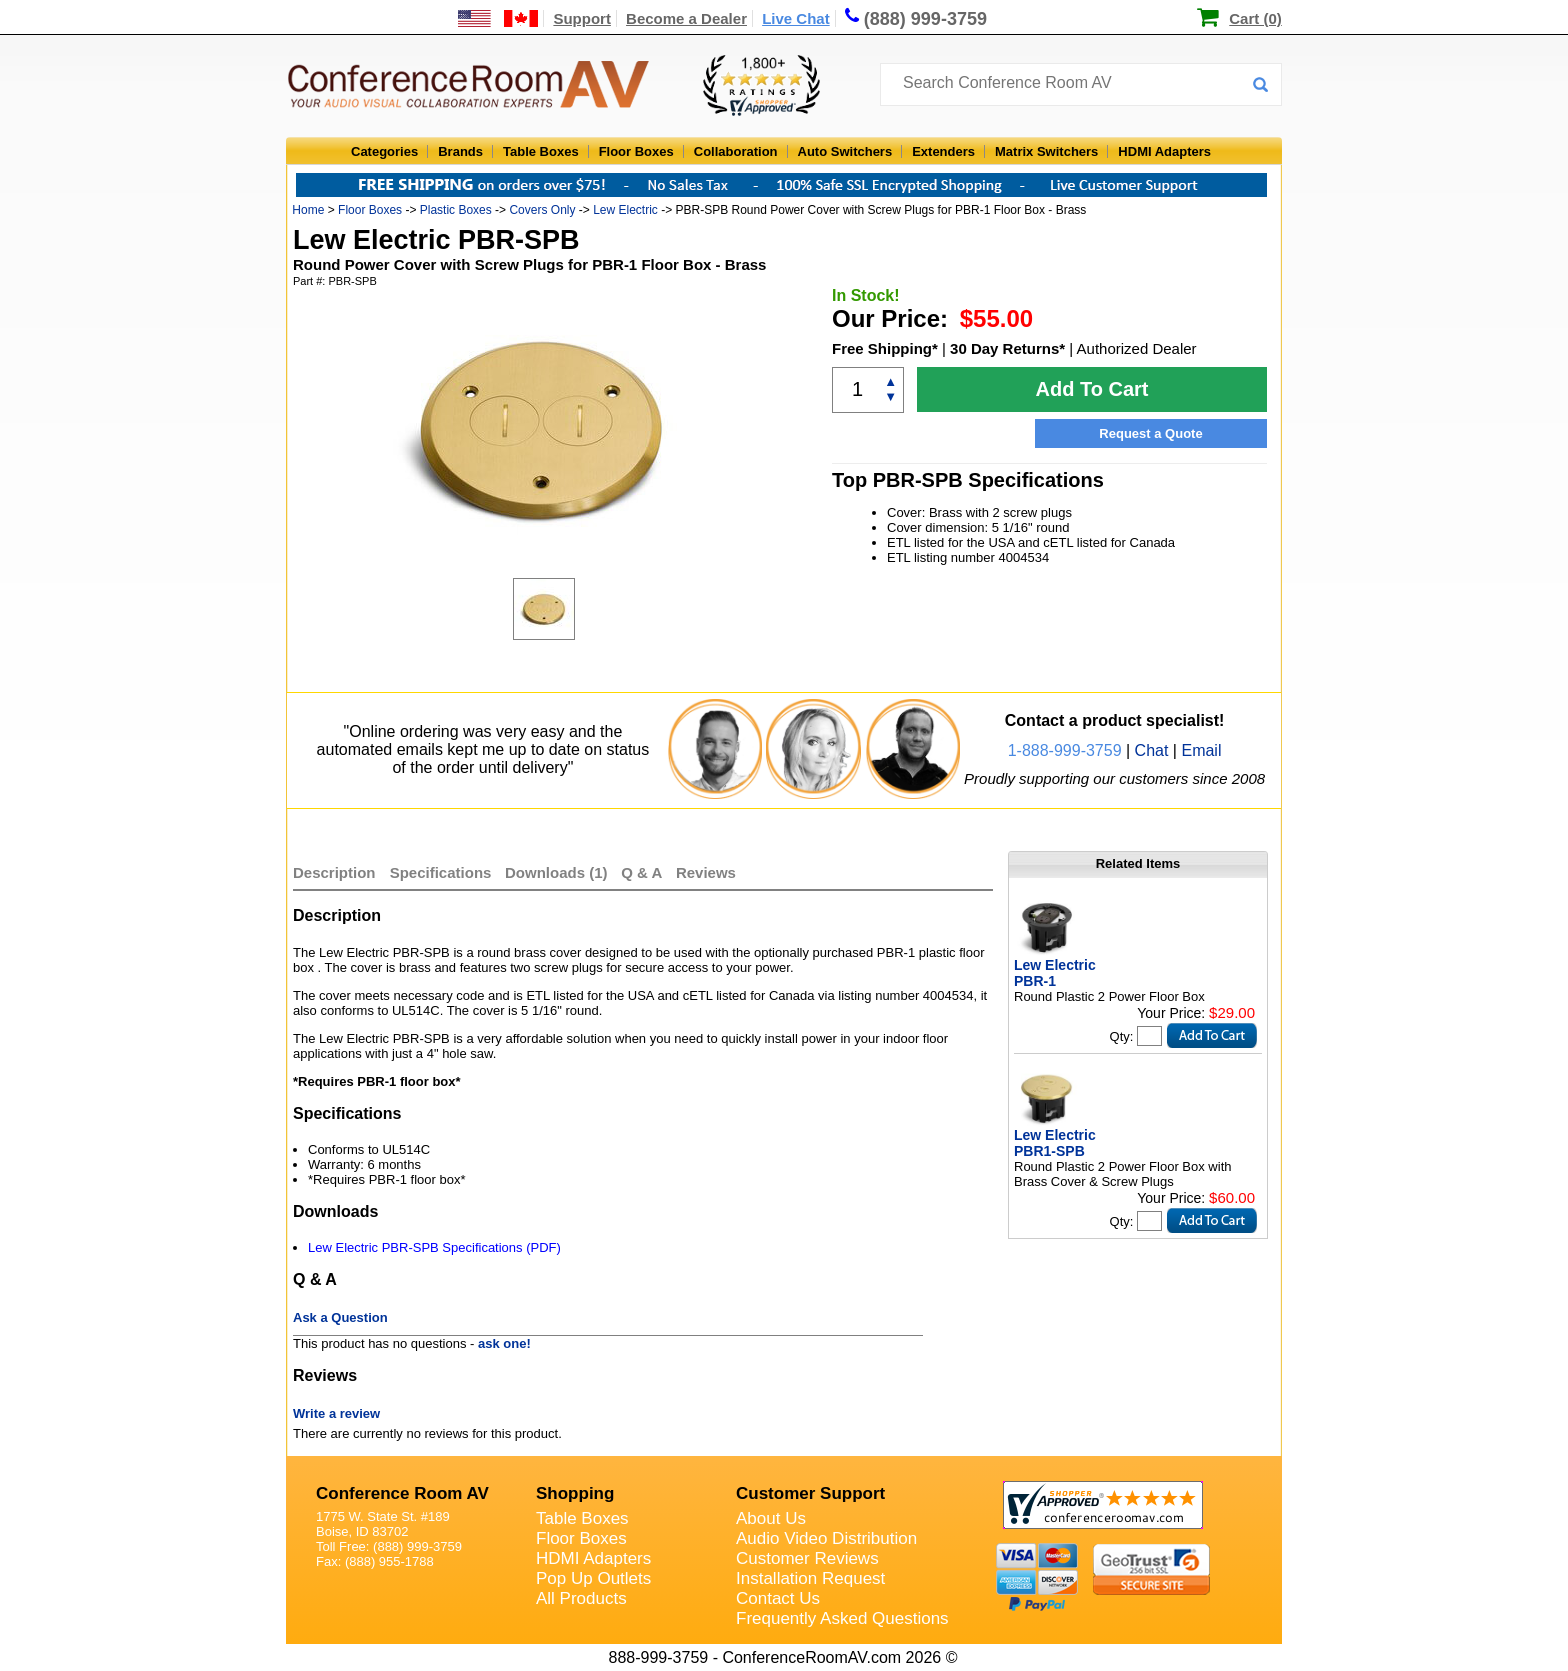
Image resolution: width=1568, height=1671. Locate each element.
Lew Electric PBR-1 (1055, 973)
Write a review (336, 1413)
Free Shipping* (885, 348)
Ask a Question (340, 1317)
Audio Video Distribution (826, 1538)
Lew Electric (625, 210)
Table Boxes (541, 151)
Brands (460, 151)
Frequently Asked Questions (842, 1618)
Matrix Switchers (1046, 151)
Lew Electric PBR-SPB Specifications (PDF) (434, 1247)
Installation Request (810, 1578)
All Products (581, 1598)
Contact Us (778, 1598)
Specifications (441, 872)
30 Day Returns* (1007, 348)
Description (334, 872)
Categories (384, 151)
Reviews (706, 872)
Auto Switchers (845, 151)
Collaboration (736, 151)
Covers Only (542, 210)
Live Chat (796, 18)
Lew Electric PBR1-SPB (1055, 1143)
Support (582, 18)
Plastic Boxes (456, 210)
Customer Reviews (807, 1558)
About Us (771, 1518)
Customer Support (810, 1493)
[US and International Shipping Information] (498, 18)
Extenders (943, 151)
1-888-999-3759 (1065, 750)
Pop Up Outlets (593, 1578)
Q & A (643, 872)
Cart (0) (1255, 18)
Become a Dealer (686, 18)
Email (1201, 750)
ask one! (504, 1343)
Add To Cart (1092, 389)
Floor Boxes (636, 151)
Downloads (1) (556, 872)
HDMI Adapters (1164, 151)
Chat (1152, 750)
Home (308, 210)
